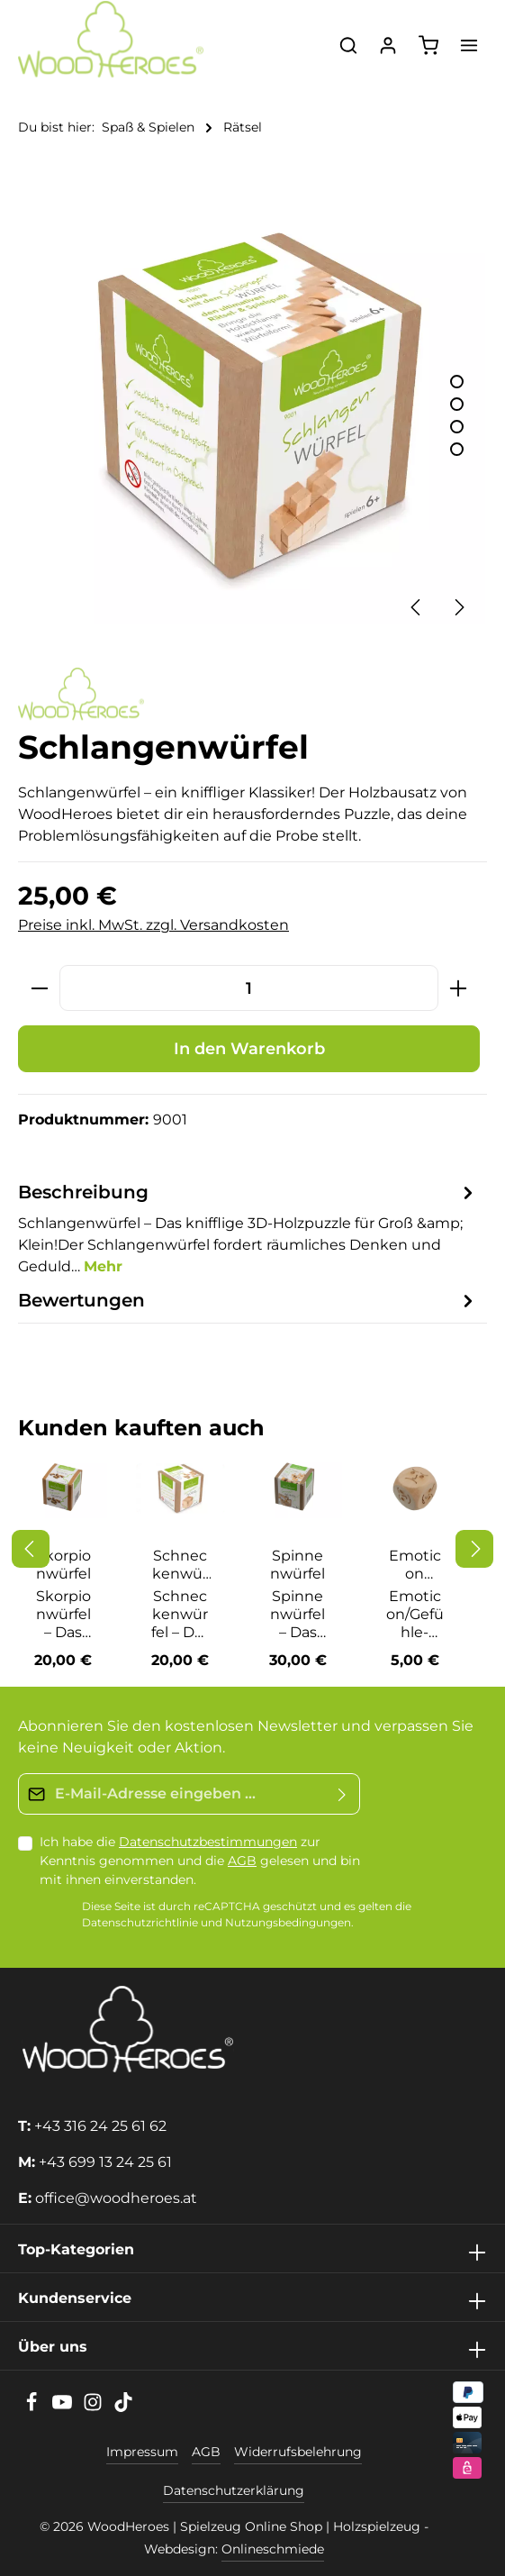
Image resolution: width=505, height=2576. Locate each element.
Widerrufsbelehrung (298, 2452)
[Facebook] (33, 2407)
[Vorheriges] (417, 607)
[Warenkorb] (428, 45)
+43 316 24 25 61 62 (100, 2126)
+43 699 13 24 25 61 (105, 2162)
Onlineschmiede (272, 2549)
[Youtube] (64, 2407)
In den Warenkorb (249, 1048)
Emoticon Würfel (415, 1565)
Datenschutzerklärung (233, 2490)
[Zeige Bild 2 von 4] (457, 404)
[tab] (248, 1228)
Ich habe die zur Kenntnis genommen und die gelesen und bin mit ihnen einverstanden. (200, 1861)
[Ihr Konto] (388, 45)
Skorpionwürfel (63, 1564)
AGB (242, 1860)
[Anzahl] (248, 988)
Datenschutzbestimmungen (208, 1842)
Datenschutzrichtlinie (140, 1923)
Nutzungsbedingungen (288, 1923)
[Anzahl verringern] (39, 988)
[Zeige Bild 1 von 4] (457, 381)
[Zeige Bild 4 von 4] (457, 449)
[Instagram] (94, 2407)
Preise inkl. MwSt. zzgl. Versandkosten (153, 924)
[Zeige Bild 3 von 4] (457, 426)
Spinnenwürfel (297, 1564)
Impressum (142, 2452)
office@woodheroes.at (116, 2198)
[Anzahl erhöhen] (458, 988)
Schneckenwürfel (180, 1565)
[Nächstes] (458, 607)
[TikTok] (123, 2407)
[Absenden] (342, 1794)
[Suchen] (348, 45)
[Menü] (469, 45)
